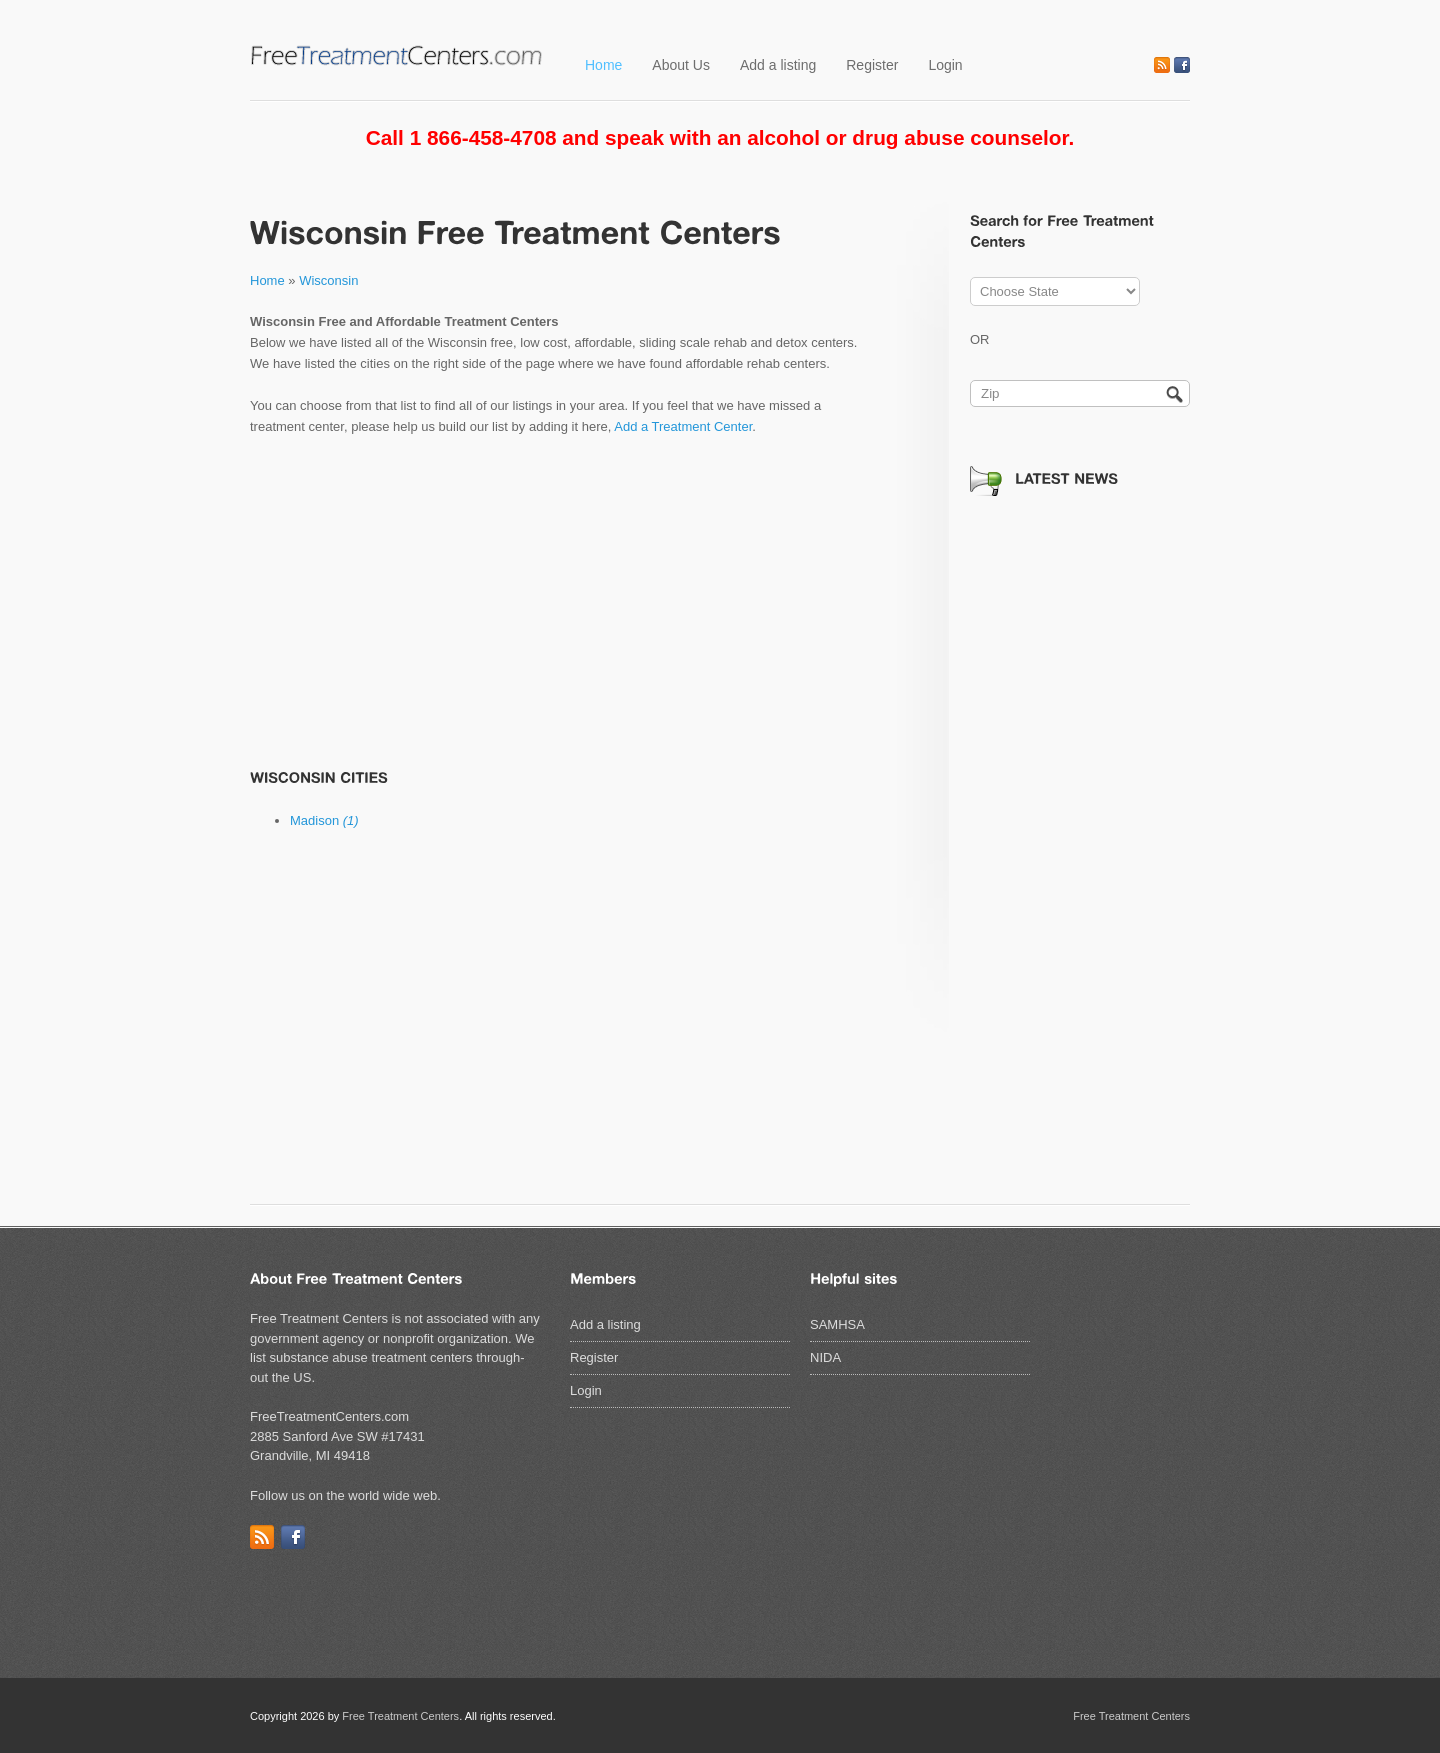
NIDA (825, 1357)
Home (603, 65)
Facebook (1182, 65)
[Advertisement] (560, 602)
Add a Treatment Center (683, 426)
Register (872, 65)
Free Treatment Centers (400, 1716)
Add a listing (778, 65)
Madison (324, 820)
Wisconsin (328, 280)
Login (945, 65)
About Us (681, 65)
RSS (1162, 65)
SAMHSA (837, 1324)
